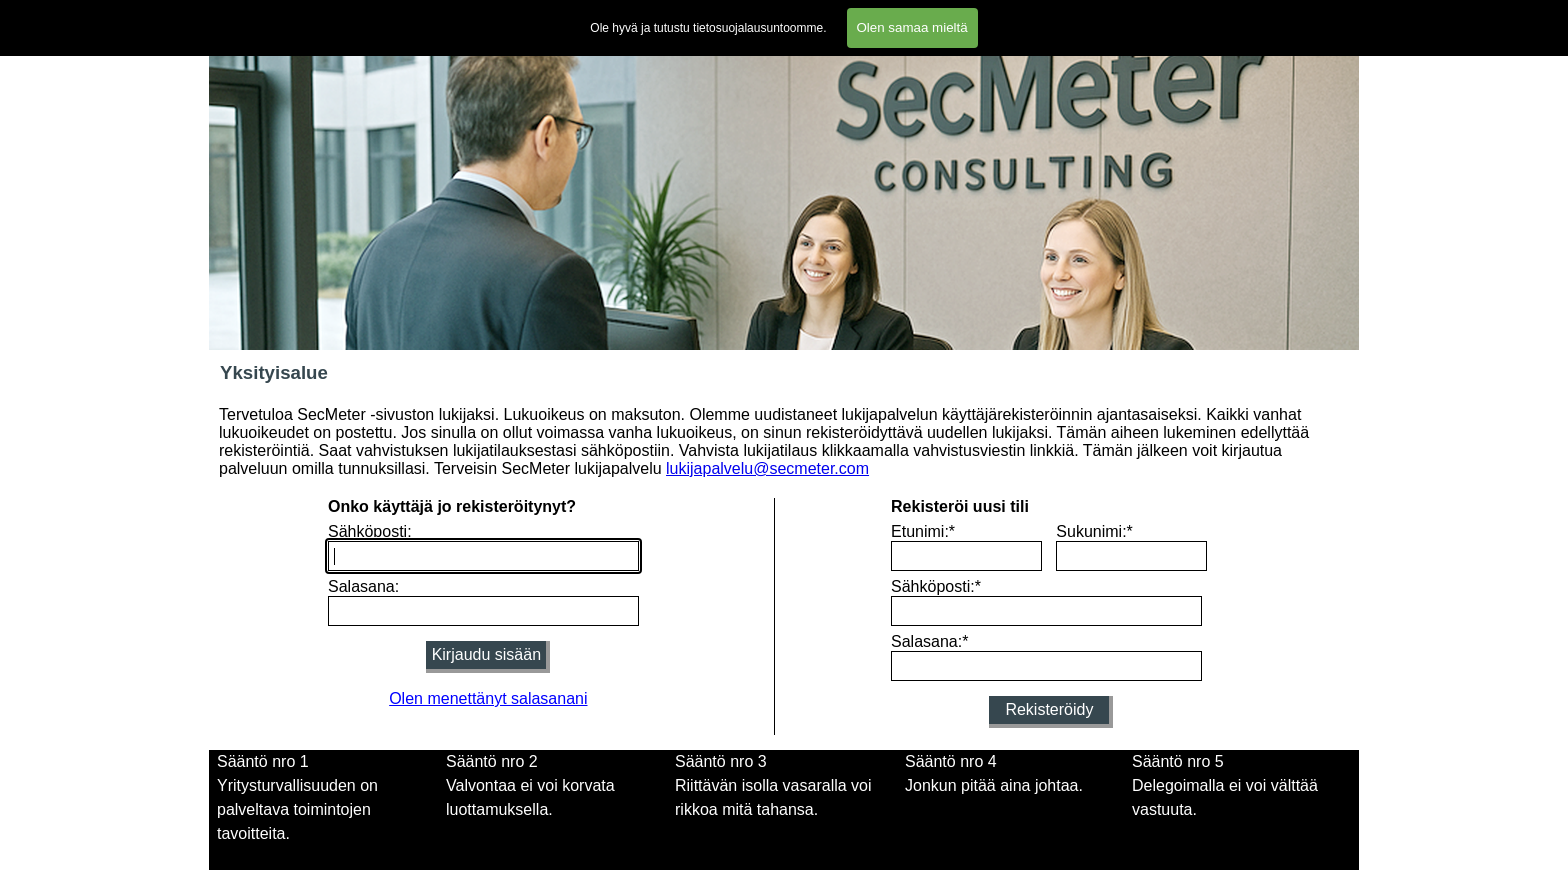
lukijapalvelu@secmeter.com (767, 468)
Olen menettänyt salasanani (488, 698)
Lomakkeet (713, 15)
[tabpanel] (327, 798)
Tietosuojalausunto (971, 15)
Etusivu (240, 15)
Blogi (1152, 15)
